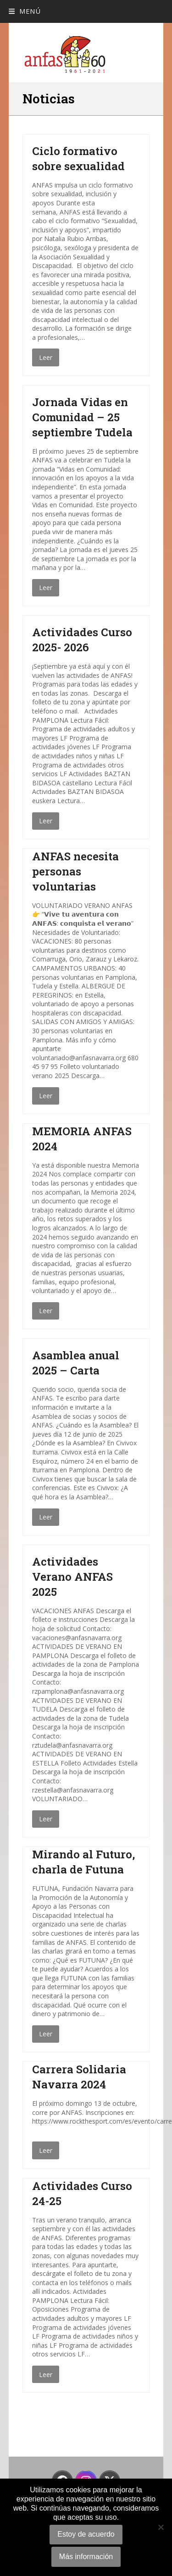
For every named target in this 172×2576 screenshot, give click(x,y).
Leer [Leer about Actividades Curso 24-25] (45, 2374)
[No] (160, 2527)
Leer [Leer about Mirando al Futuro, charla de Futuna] (45, 2033)
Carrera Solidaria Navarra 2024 (79, 2077)
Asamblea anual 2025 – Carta (75, 1363)
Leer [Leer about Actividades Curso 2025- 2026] (45, 820)
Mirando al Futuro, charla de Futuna (83, 1862)
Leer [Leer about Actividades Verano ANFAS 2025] (45, 1818)
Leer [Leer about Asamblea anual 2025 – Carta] (45, 1517)
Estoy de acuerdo (86, 2534)
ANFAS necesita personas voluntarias (75, 871)
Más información (86, 2556)
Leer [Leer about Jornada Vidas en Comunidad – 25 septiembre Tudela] (45, 587)
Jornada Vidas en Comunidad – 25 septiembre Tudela (82, 417)
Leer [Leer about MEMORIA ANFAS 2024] (45, 1310)
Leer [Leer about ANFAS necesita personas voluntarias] (45, 1095)
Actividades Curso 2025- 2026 (82, 640)
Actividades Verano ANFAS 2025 (72, 1576)
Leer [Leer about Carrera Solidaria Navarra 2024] (45, 2150)
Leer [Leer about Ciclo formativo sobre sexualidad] (45, 357)
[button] (24, 11)
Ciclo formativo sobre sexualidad (78, 158)
